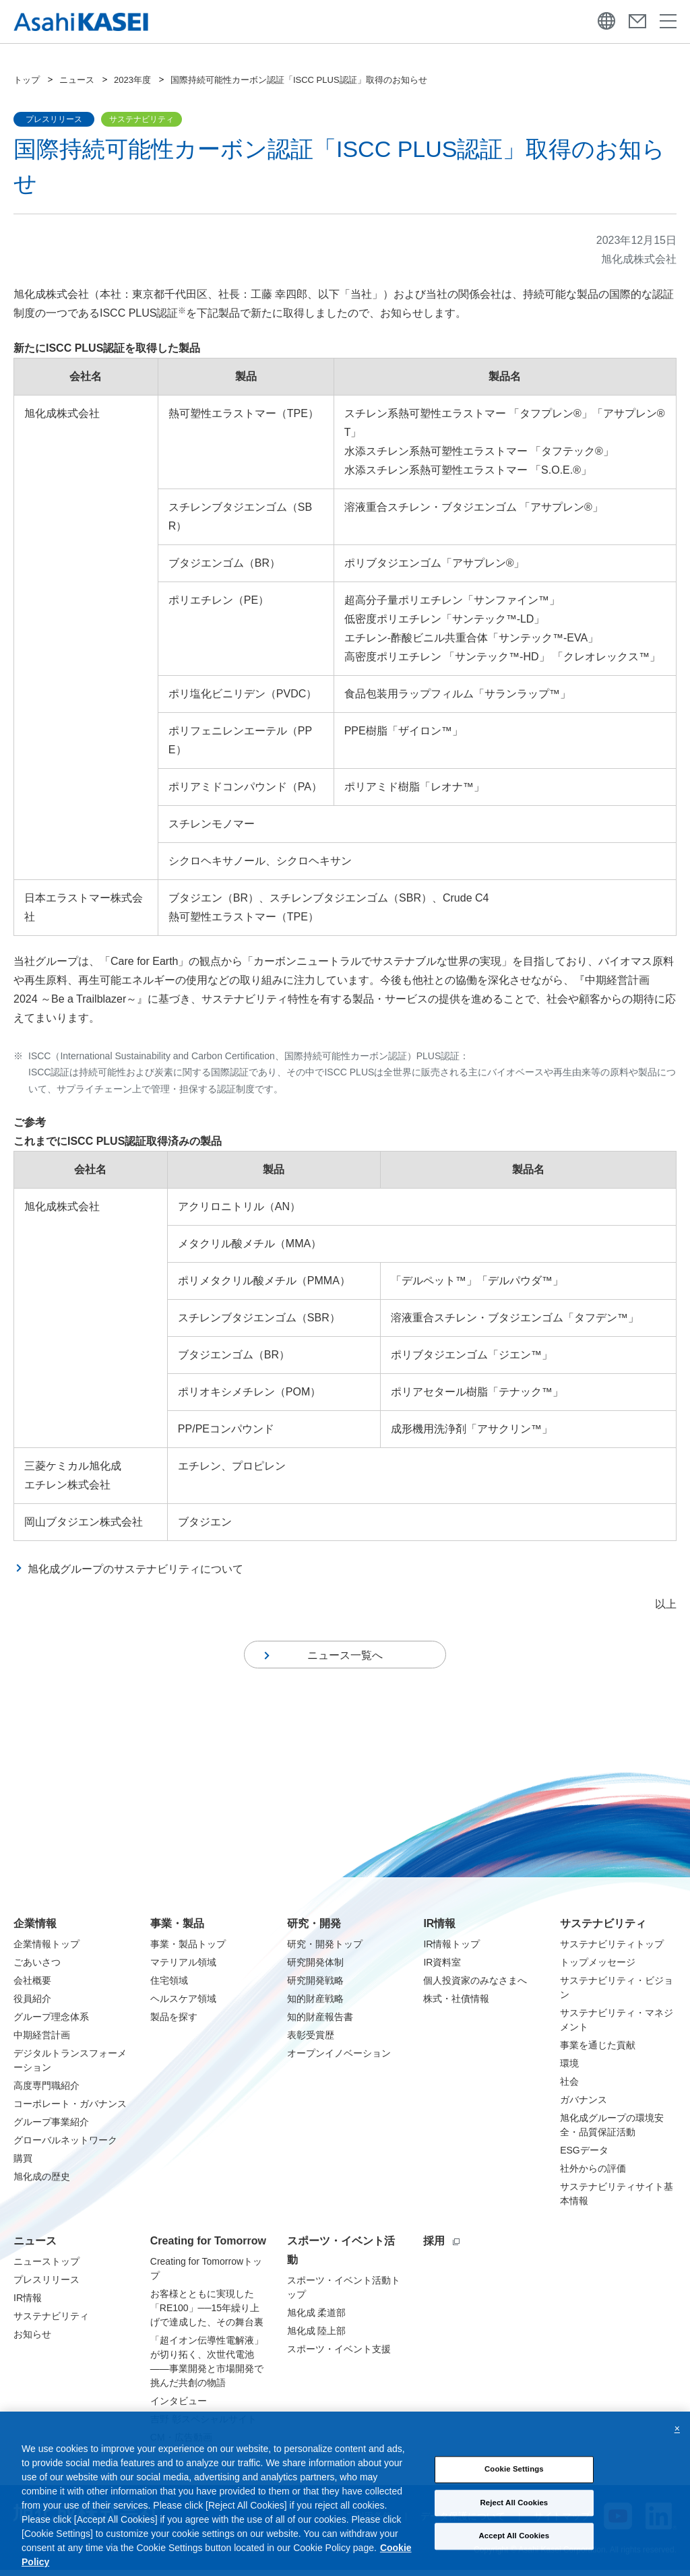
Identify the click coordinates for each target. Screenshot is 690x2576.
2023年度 (132, 80)
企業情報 (35, 1929)
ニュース (76, 80)
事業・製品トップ (188, 1950)
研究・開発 (314, 1929)
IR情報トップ (451, 1950)
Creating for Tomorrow (208, 2247)
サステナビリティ (603, 1929)
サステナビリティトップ (612, 1950)
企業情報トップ (46, 1950)
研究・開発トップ (325, 1950)
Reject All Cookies (514, 2518)
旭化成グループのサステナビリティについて (135, 1569)
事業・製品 (177, 1929)
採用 (441, 2247)
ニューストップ (46, 2267)
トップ (26, 80)
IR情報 (439, 1929)
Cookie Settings (514, 2484)
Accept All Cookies (514, 2551)
